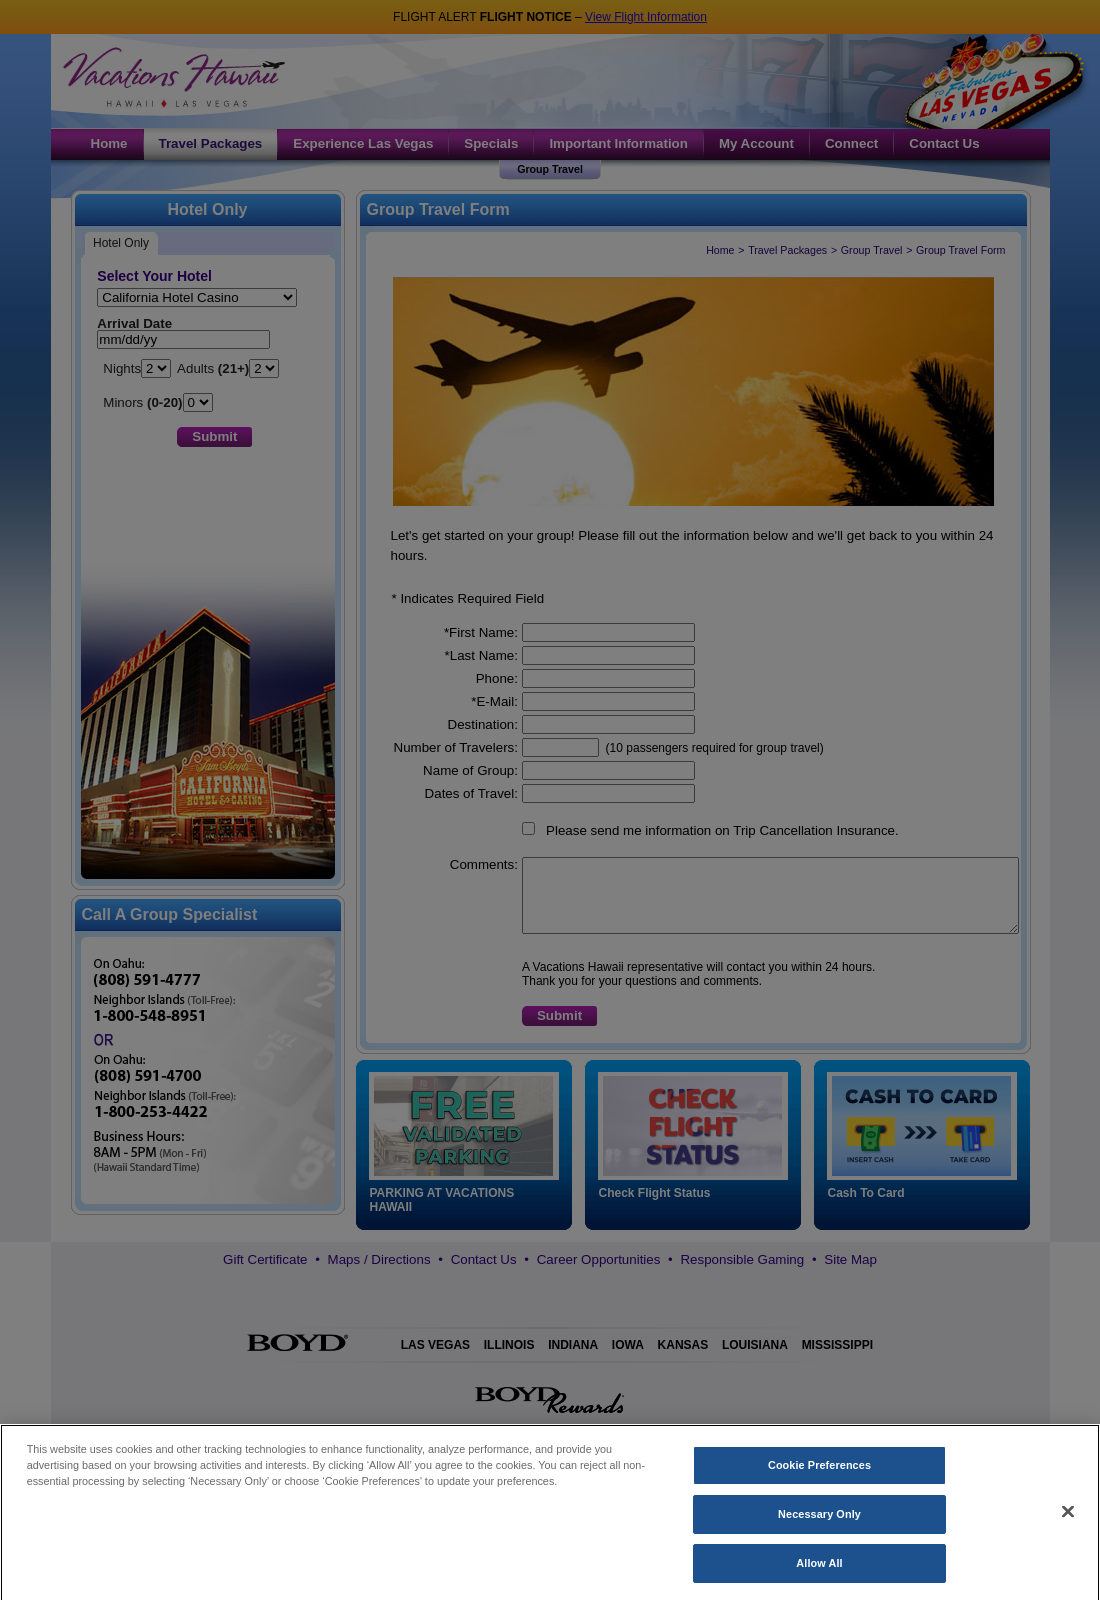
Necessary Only (819, 1529)
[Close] (1068, 1527)
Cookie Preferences (819, 1480)
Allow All (819, 1578)
